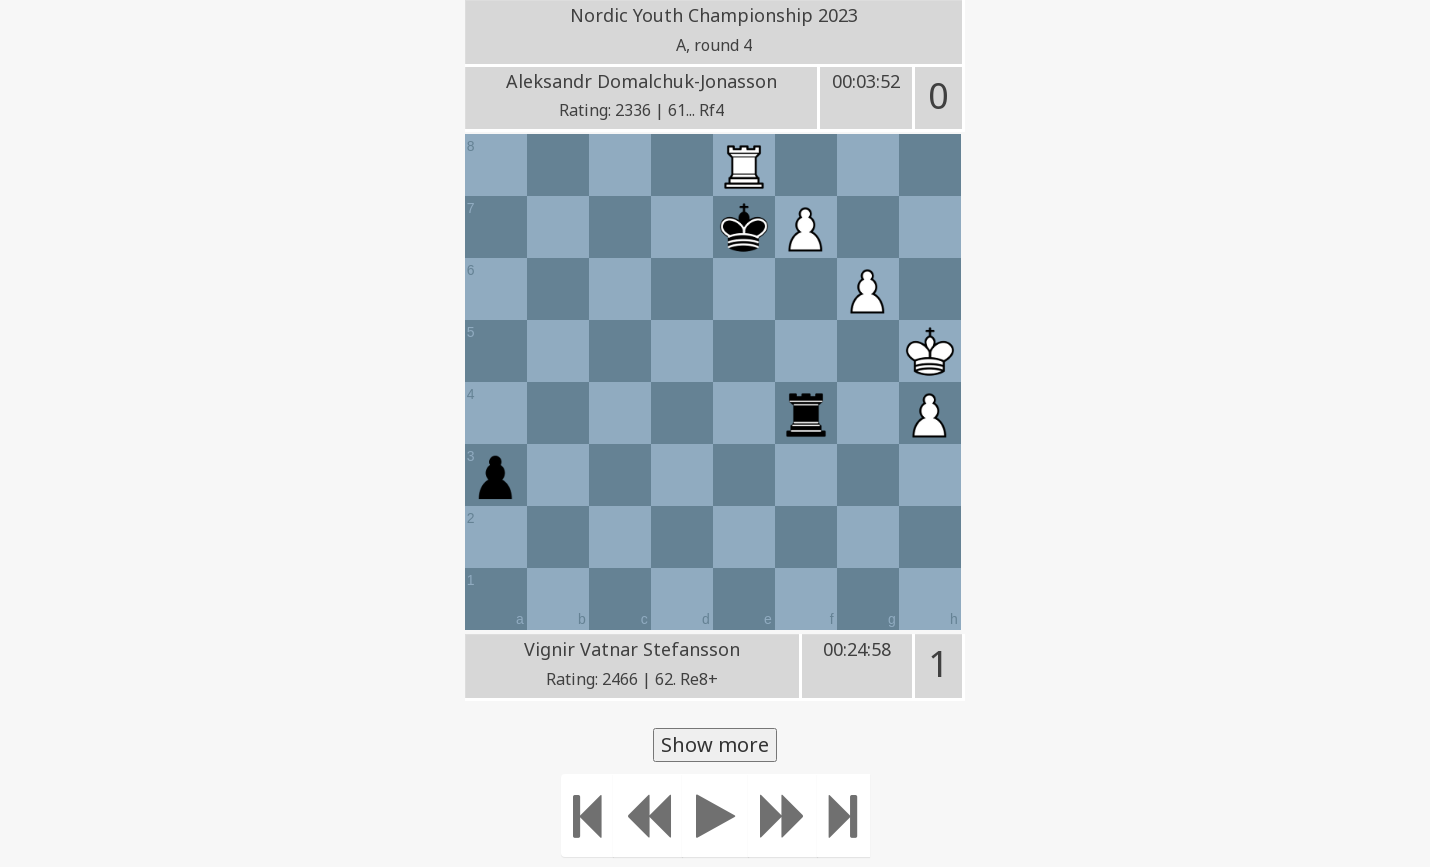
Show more (715, 744)
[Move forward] (783, 815)
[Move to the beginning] (587, 815)
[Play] (715, 815)
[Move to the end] (843, 815)
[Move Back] (648, 815)
